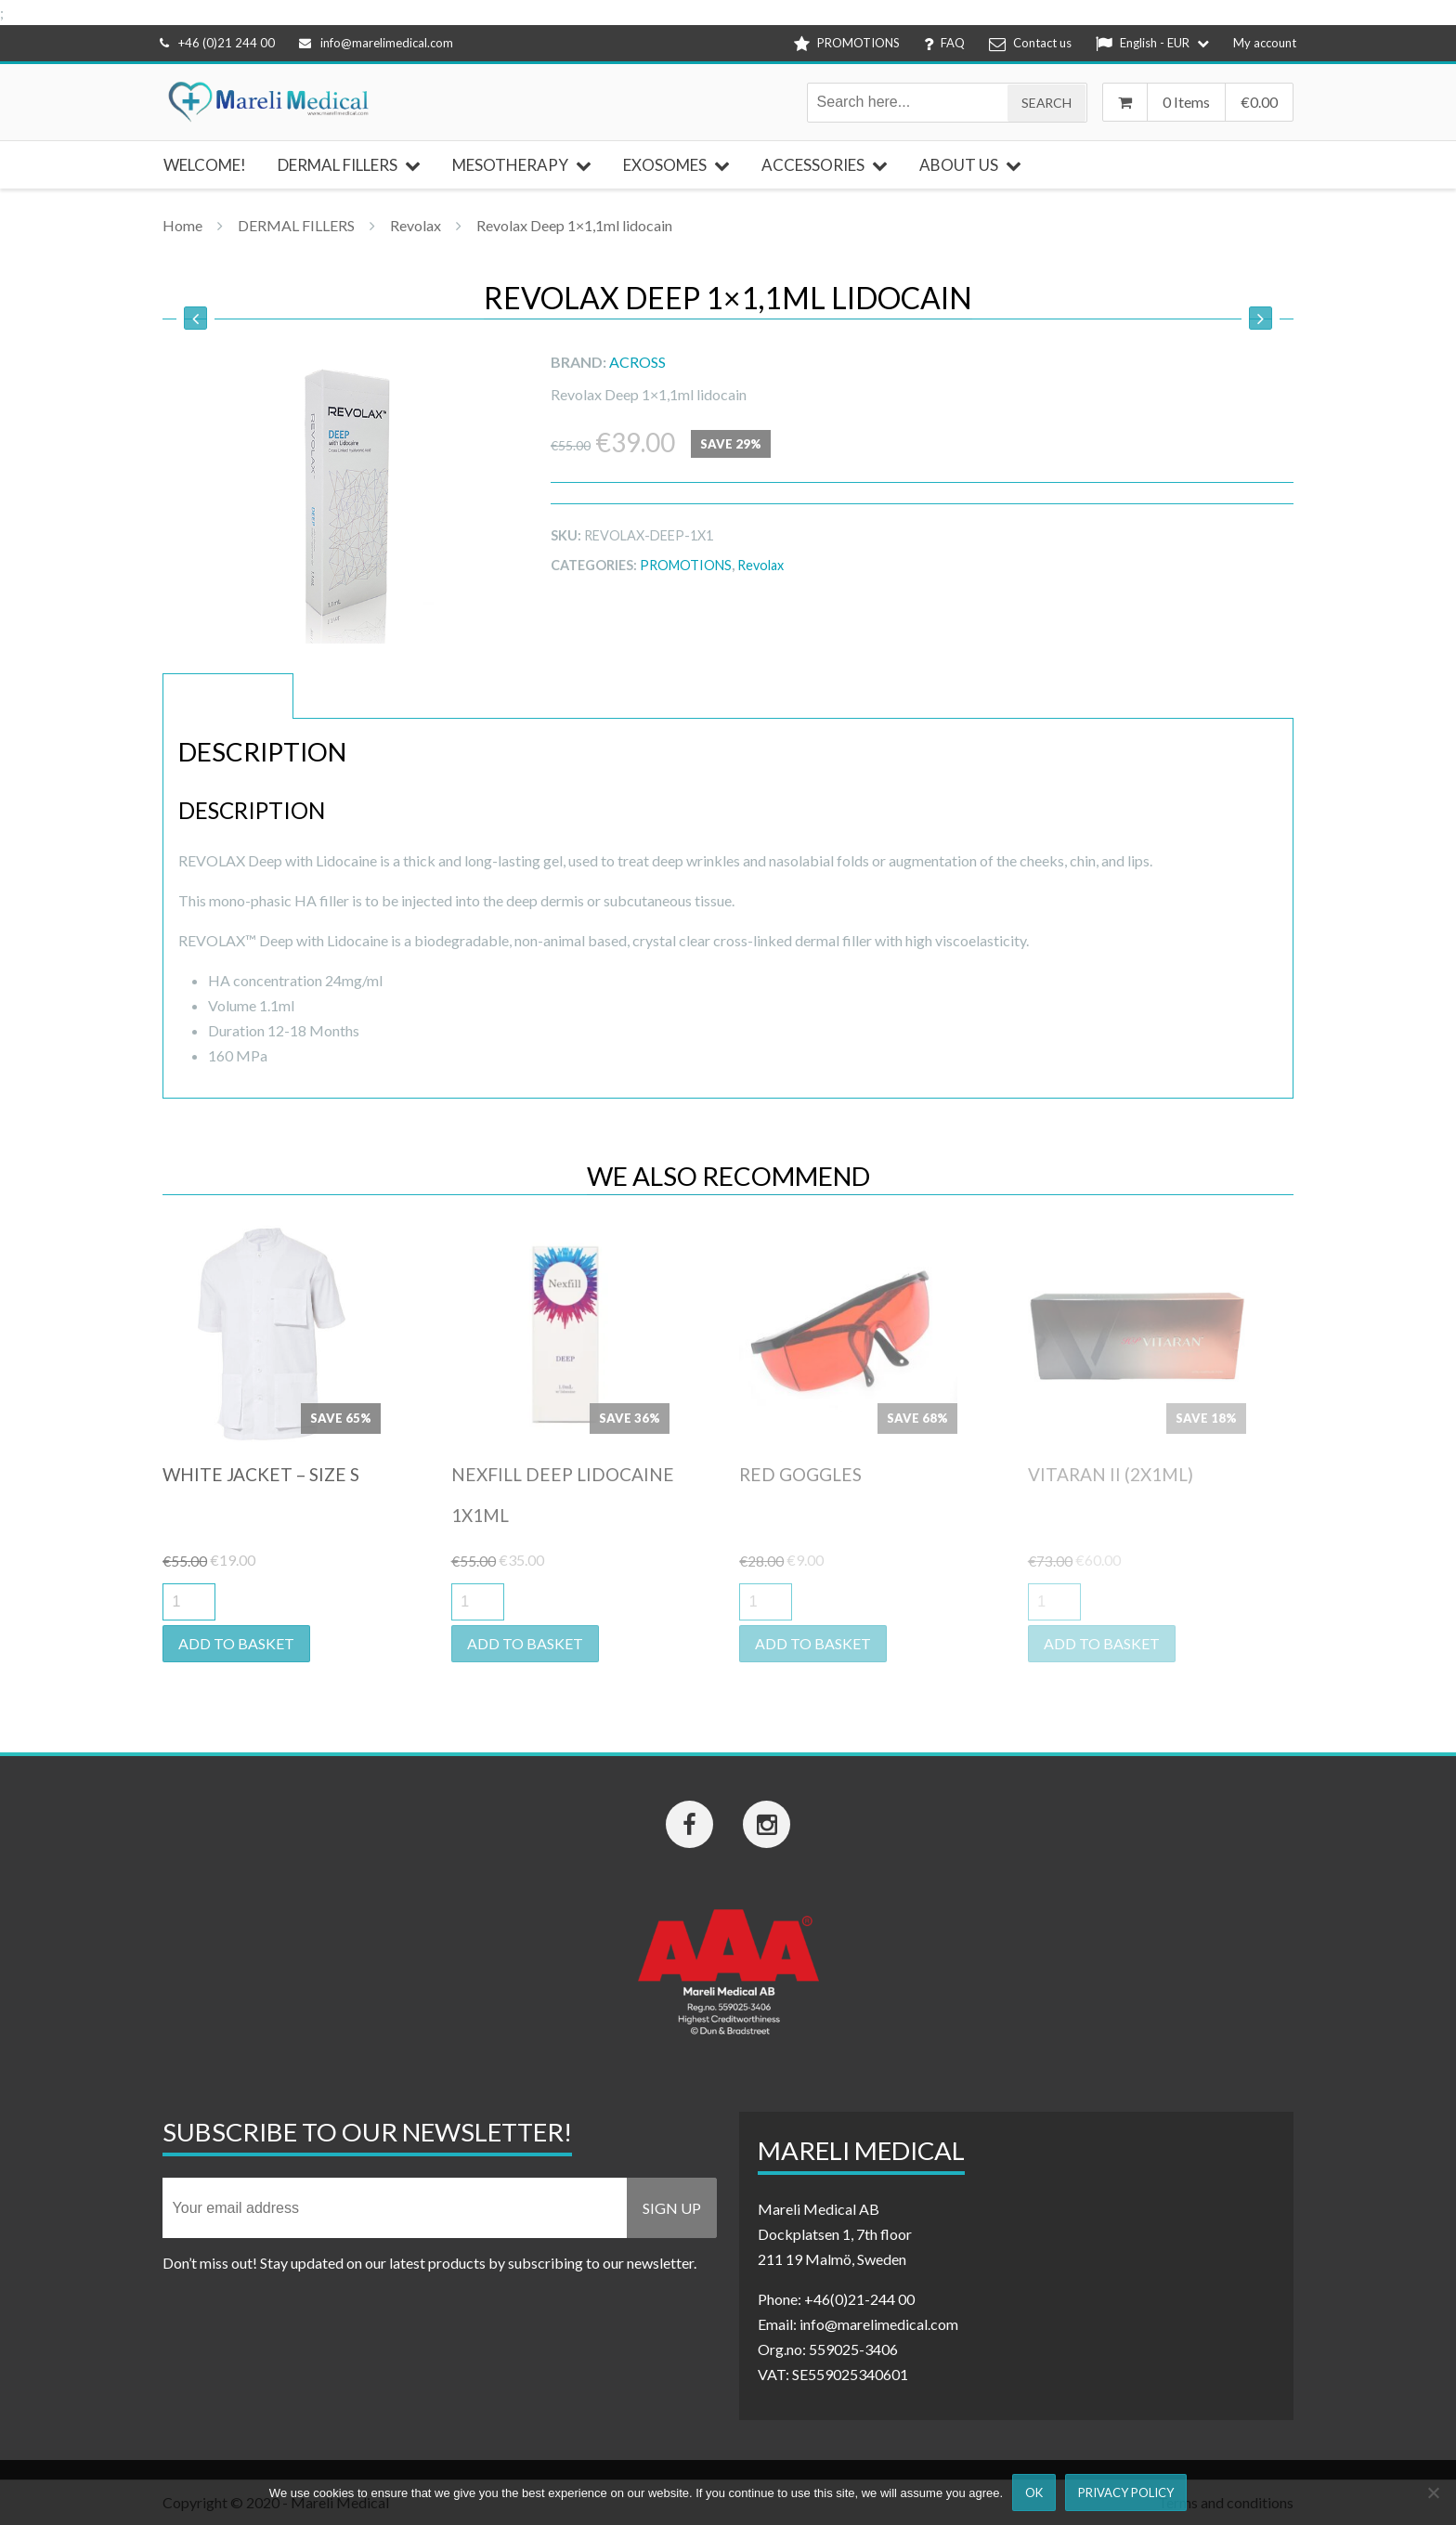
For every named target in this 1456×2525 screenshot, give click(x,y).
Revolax (415, 225)
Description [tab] (228, 696)
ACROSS (637, 362)
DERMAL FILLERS (296, 225)
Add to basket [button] (236, 1643)
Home (182, 225)
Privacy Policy (1126, 2492)
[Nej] (1433, 2492)
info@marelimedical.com (376, 42)
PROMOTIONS (686, 565)
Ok (1034, 2492)
